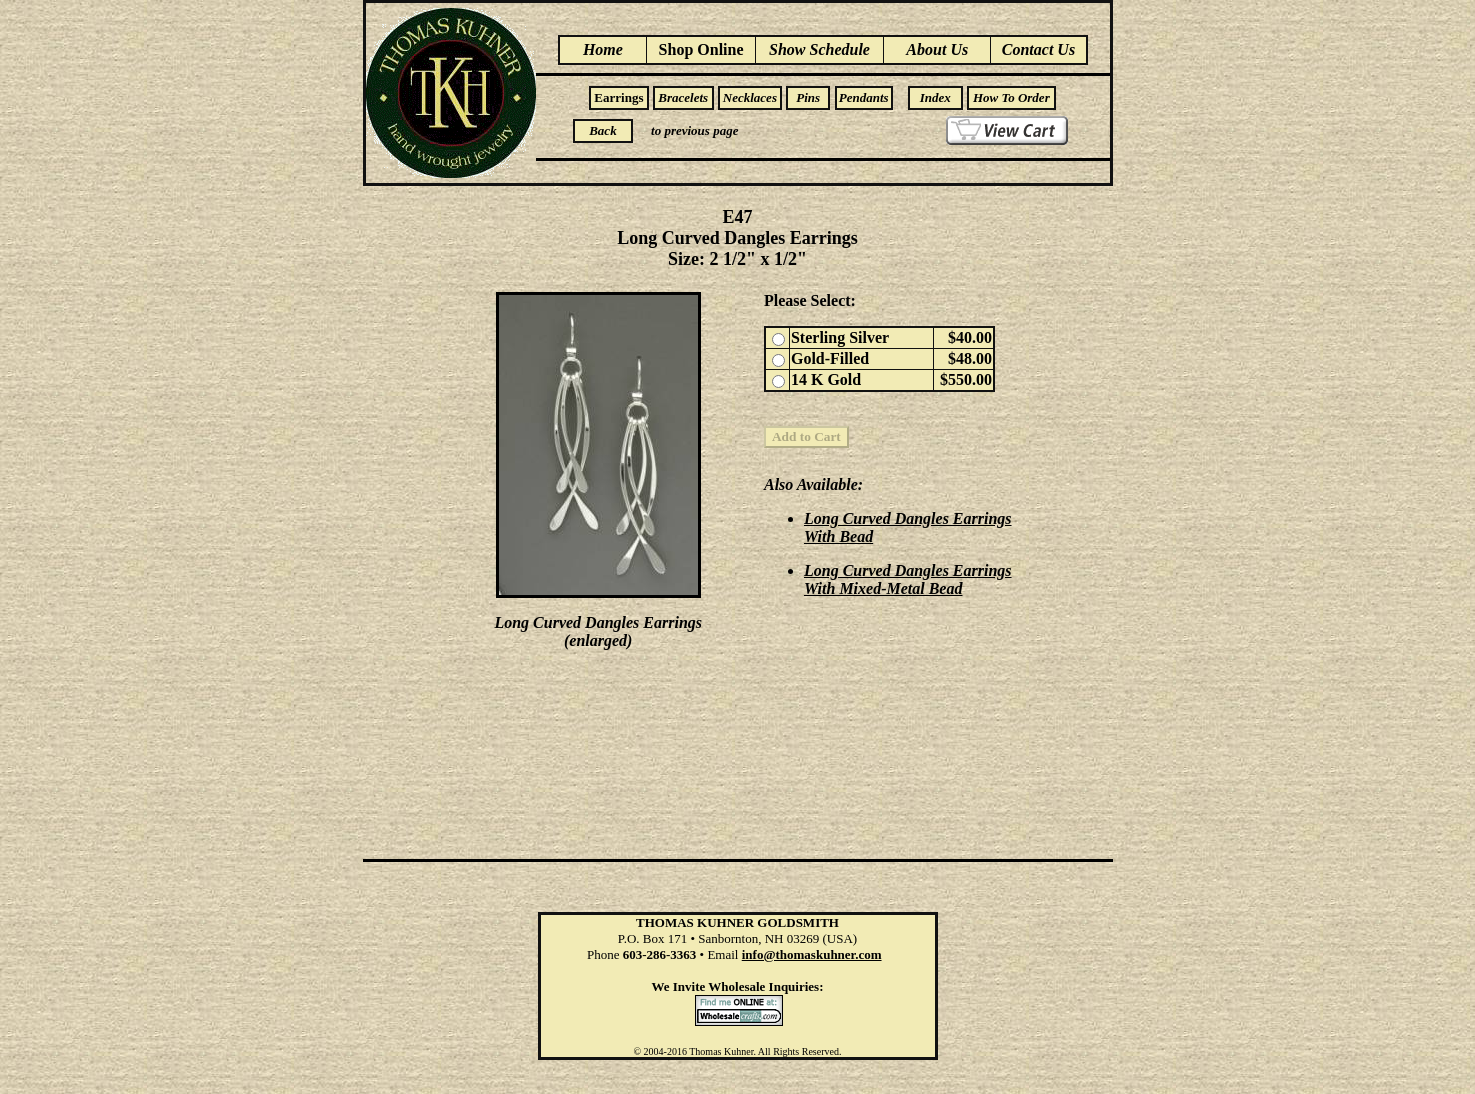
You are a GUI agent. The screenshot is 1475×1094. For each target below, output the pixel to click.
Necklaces (750, 97)
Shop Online (701, 49)
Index (935, 97)
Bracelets (683, 97)
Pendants (864, 97)
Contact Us (1038, 49)
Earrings (618, 97)
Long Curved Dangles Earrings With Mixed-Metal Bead (908, 579)
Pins (808, 97)
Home (603, 49)
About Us (937, 49)
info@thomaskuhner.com (812, 954)
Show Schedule (819, 49)
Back (602, 130)
